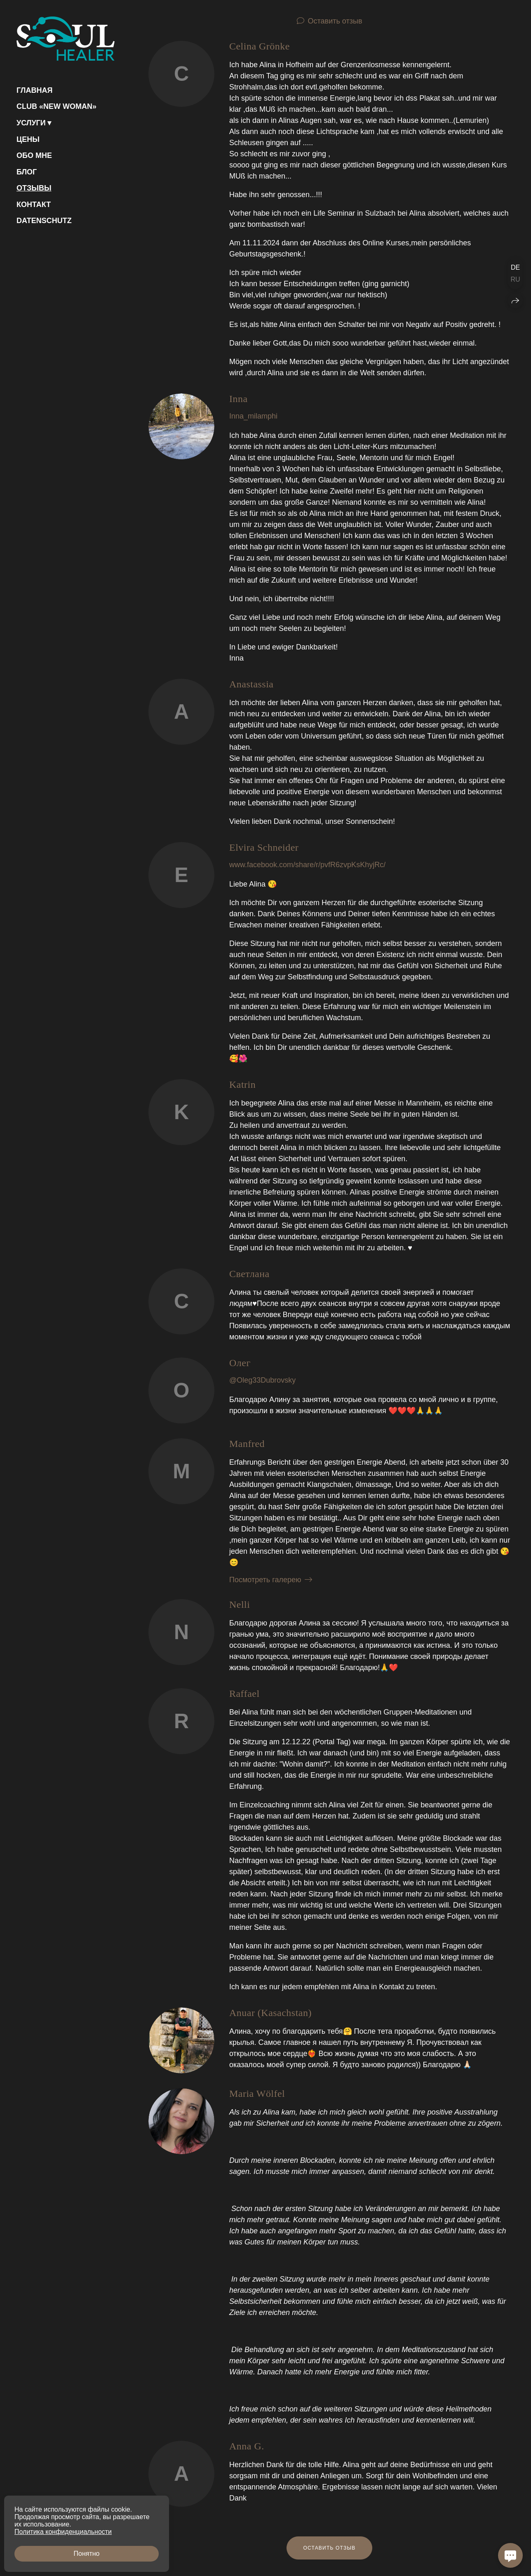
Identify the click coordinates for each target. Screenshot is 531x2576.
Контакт (33, 204)
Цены (28, 139)
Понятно (87, 2553)
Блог (26, 172)
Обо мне (34, 155)
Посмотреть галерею (265, 1580)
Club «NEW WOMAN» (56, 106)
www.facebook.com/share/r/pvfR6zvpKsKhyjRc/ (307, 865)
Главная (34, 90)
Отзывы (34, 188)
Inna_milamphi (253, 416)
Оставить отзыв (335, 21)
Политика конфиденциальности (63, 2531)
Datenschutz (44, 220)
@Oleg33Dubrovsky (262, 1380)
